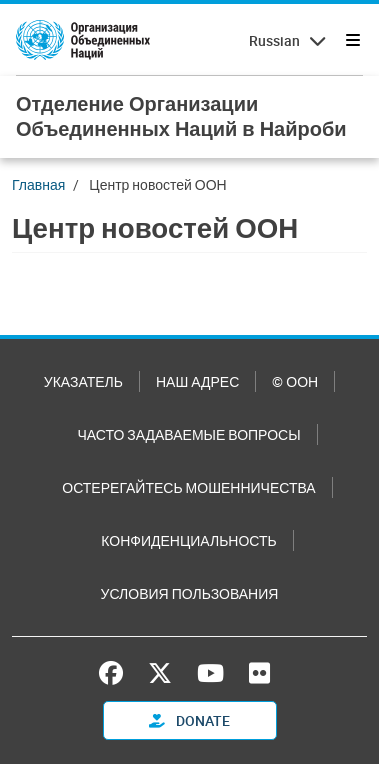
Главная (38, 184)
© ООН (295, 381)
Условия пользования (190, 593)
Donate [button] (189, 720)
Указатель (83, 381)
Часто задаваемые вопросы (188, 434)
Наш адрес (197, 381)
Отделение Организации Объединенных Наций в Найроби (181, 116)
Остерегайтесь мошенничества (188, 487)
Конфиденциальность (188, 540)
